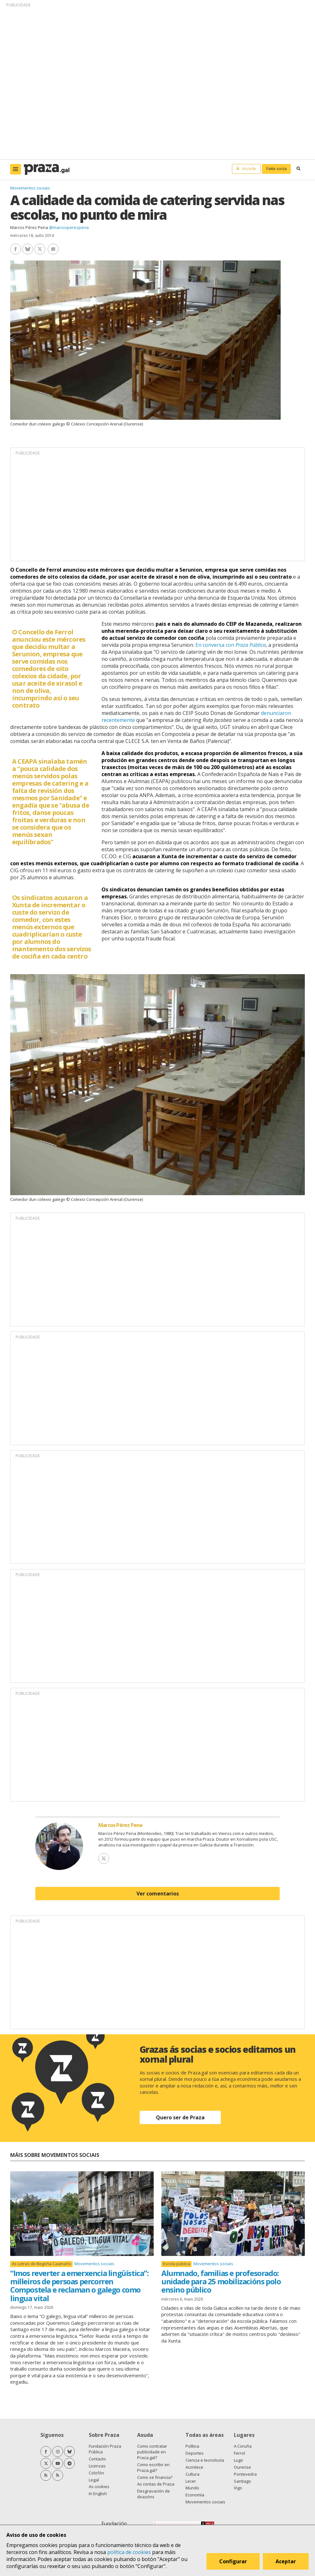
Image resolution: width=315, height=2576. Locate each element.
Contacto (97, 2459)
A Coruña (243, 2446)
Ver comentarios (157, 1893)
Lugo (238, 2460)
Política (192, 2446)
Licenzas (97, 2466)
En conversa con (230, 644)
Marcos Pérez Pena (29, 227)
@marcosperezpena (69, 227)
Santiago (242, 2481)
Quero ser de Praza (180, 2117)
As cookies (99, 2486)
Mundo (192, 2488)
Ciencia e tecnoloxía (205, 2460)
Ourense (242, 2467)
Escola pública (176, 2263)
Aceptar (286, 2561)
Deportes (195, 2453)
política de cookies (129, 2552)
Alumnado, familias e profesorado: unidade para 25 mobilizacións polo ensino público (221, 2281)
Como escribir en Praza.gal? (153, 2467)
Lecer (191, 2481)
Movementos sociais (30, 188)
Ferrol (239, 2453)
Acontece (194, 2467)
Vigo (238, 2488)
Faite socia (276, 168)
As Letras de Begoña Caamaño (41, 2263)
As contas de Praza (155, 2484)
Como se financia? (154, 2477)
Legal (94, 2480)
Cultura (193, 2474)
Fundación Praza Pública (105, 2449)
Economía (195, 2495)
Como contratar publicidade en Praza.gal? (152, 2451)
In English (98, 2493)
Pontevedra (245, 2474)
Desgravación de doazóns (153, 2494)
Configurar (233, 2561)
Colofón (96, 2473)
